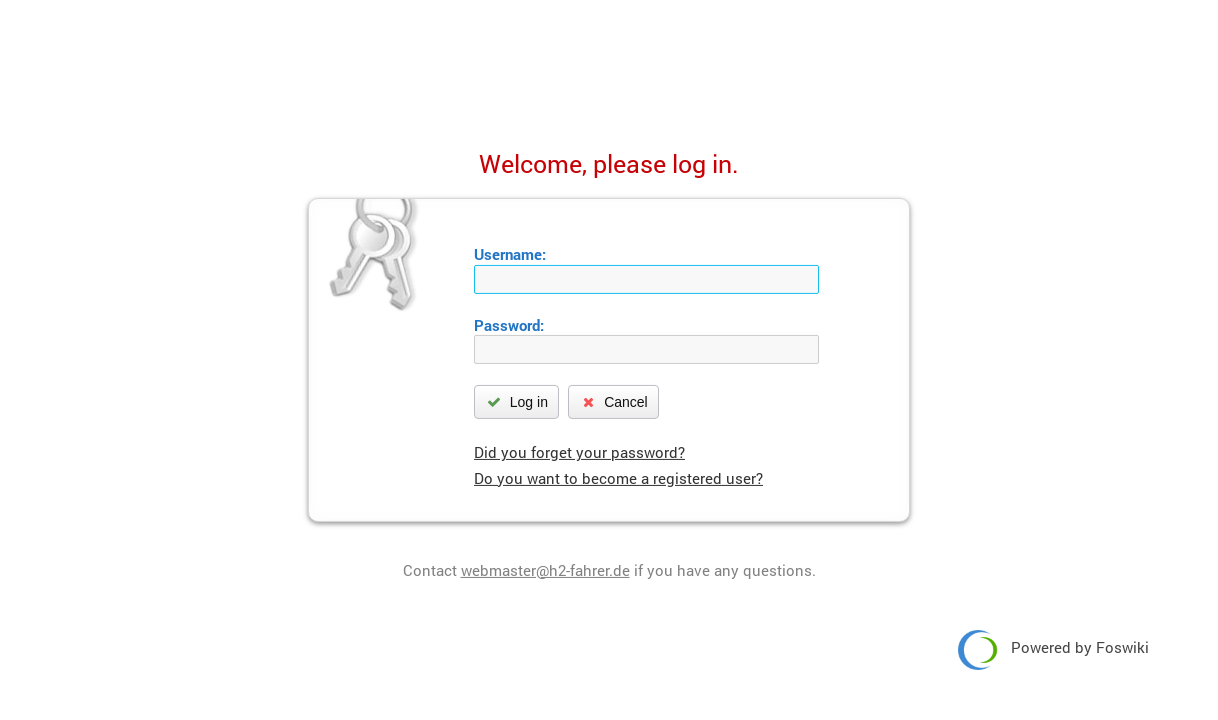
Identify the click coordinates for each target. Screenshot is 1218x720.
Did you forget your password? (579, 452)
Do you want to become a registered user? (618, 478)
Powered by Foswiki (1053, 650)
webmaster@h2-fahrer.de (545, 570)
